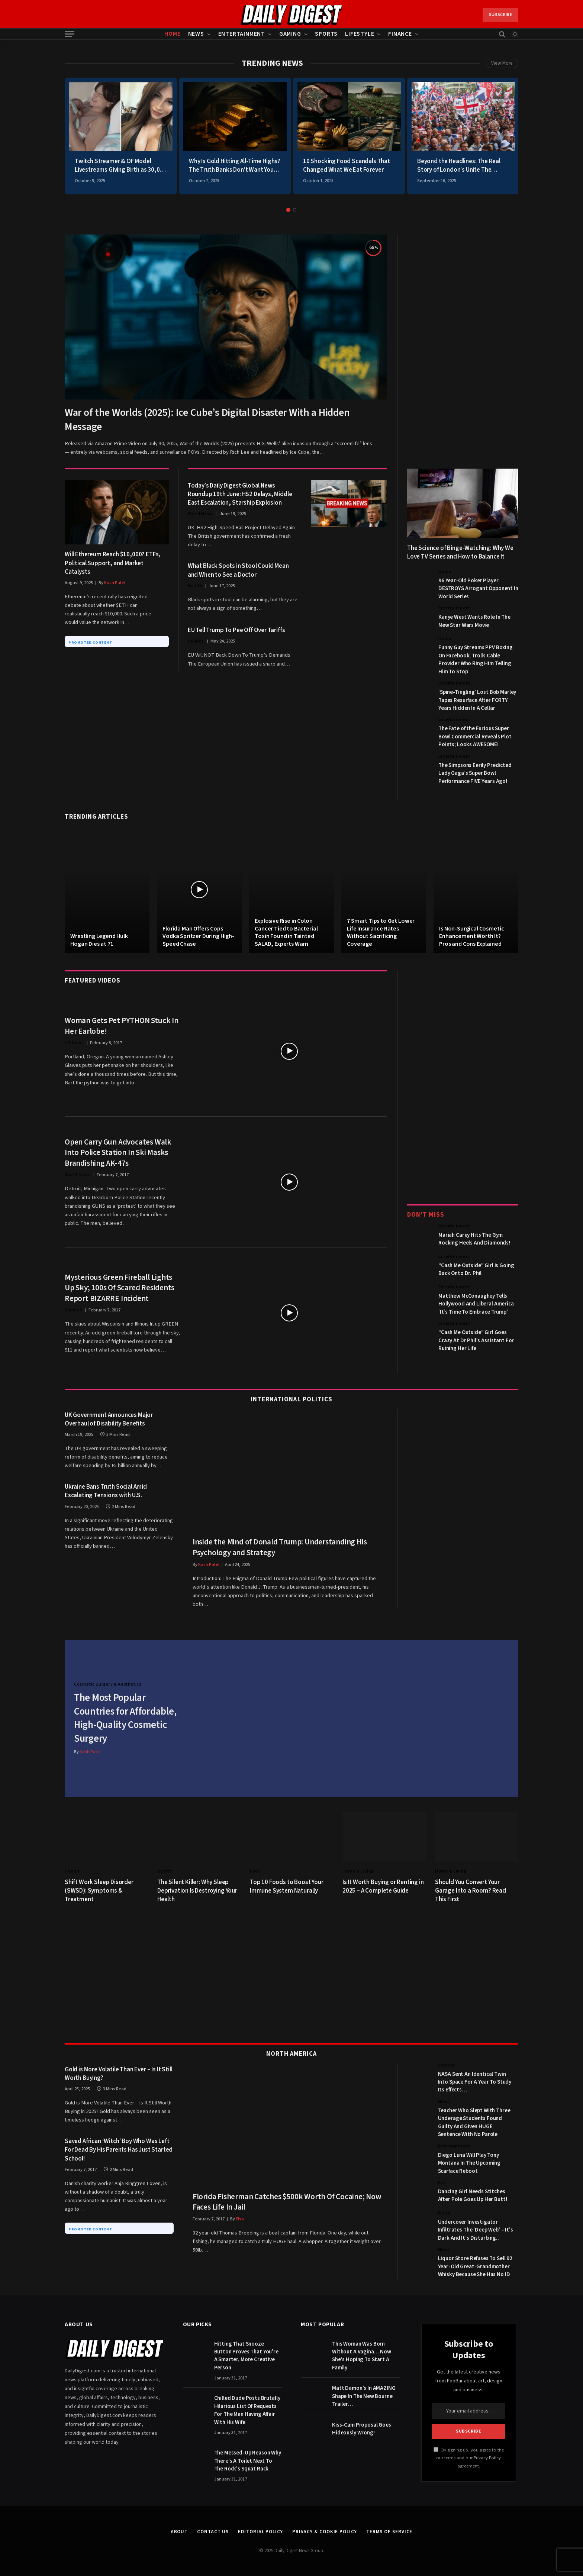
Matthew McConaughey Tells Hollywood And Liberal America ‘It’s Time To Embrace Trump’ (476, 1304)
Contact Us (213, 2531)
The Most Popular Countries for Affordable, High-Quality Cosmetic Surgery (125, 1718)
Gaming (290, 34)
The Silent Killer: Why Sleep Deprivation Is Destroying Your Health (197, 1890)
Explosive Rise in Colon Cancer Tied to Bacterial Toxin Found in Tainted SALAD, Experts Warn (286, 932)
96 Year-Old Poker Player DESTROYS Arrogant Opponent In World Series (478, 589)
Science (73, 1310)
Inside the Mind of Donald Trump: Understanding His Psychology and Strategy (280, 1547)
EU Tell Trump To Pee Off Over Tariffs (236, 630)
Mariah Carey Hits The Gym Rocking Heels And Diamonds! (474, 1239)
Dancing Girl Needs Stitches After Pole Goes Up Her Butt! (472, 2195)
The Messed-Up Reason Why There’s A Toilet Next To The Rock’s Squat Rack (247, 2460)
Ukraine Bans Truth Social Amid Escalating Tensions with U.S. (106, 1491)
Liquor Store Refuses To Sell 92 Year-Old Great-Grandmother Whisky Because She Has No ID (475, 2266)
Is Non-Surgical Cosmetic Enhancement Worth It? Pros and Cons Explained (471, 936)
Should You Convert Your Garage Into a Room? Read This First (470, 1890)
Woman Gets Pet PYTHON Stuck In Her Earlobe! (121, 1025)
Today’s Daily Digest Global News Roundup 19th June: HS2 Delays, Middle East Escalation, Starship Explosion (240, 494)
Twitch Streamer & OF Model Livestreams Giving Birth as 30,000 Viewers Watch (120, 165)
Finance (400, 34)
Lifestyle (359, 34)
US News (74, 1043)
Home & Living (358, 1870)
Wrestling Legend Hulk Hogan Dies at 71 (99, 940)
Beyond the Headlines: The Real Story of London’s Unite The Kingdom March (458, 165)
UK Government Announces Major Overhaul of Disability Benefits (109, 1419)
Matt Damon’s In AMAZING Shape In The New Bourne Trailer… (364, 2395)
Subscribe (500, 15)
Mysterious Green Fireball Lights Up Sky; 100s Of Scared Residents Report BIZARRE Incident (119, 1288)
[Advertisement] (462, 345)
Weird (444, 2212)
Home (172, 34)
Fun (442, 2182)
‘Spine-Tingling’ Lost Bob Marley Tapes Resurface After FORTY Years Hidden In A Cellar (477, 700)
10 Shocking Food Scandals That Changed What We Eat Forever (346, 165)
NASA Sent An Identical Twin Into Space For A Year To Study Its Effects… (475, 2081)
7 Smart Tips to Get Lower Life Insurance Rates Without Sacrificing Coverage (381, 932)
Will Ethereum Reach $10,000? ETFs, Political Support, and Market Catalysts (113, 563)
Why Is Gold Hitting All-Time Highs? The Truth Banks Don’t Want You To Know (234, 165)
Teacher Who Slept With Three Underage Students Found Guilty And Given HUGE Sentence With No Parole (474, 2122)
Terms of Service (389, 2531)
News (196, 34)
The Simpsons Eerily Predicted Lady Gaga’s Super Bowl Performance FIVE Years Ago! (475, 773)
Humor (445, 572)
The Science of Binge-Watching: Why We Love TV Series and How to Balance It (460, 552)
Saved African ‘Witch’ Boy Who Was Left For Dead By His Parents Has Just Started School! (119, 2149)
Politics (196, 641)
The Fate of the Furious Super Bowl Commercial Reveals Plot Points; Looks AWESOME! (475, 736)
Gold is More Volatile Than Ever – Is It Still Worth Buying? (118, 2072)
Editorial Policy (260, 2531)
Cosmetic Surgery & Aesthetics (107, 1684)
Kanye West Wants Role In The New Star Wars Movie (474, 621)
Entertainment (241, 34)
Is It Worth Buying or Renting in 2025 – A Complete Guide (383, 1885)
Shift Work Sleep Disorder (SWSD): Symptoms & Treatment (99, 1890)
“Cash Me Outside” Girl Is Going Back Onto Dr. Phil (476, 1269)
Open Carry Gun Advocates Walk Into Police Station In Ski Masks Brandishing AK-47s (118, 1153)
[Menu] (69, 34)
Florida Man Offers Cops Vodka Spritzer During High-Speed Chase (198, 936)
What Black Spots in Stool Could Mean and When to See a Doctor (238, 570)
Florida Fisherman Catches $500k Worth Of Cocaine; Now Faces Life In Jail (287, 2200)
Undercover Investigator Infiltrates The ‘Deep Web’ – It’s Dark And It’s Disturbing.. (475, 2229)
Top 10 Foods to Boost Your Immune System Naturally (286, 1885)
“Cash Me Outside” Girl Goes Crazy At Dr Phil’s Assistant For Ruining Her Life (476, 1340)
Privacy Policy (487, 2457)
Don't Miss (425, 1214)
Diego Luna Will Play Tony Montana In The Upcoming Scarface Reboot (469, 2162)
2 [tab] (295, 210)
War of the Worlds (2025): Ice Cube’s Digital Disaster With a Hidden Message (207, 419)
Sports (326, 34)
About (179, 2531)
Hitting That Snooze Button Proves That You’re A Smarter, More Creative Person (246, 2354)
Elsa (240, 2218)
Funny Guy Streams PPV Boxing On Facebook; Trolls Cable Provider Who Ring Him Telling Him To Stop (475, 659)
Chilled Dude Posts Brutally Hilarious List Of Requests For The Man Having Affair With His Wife (247, 2409)
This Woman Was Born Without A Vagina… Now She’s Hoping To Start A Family (361, 2354)
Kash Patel (114, 583)
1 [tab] (288, 210)
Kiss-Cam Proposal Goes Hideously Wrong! (361, 2428)
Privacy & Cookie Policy (324, 2531)
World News (200, 514)
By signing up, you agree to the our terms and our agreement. (469, 2457)
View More (502, 63)
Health (195, 586)
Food (255, 1870)
